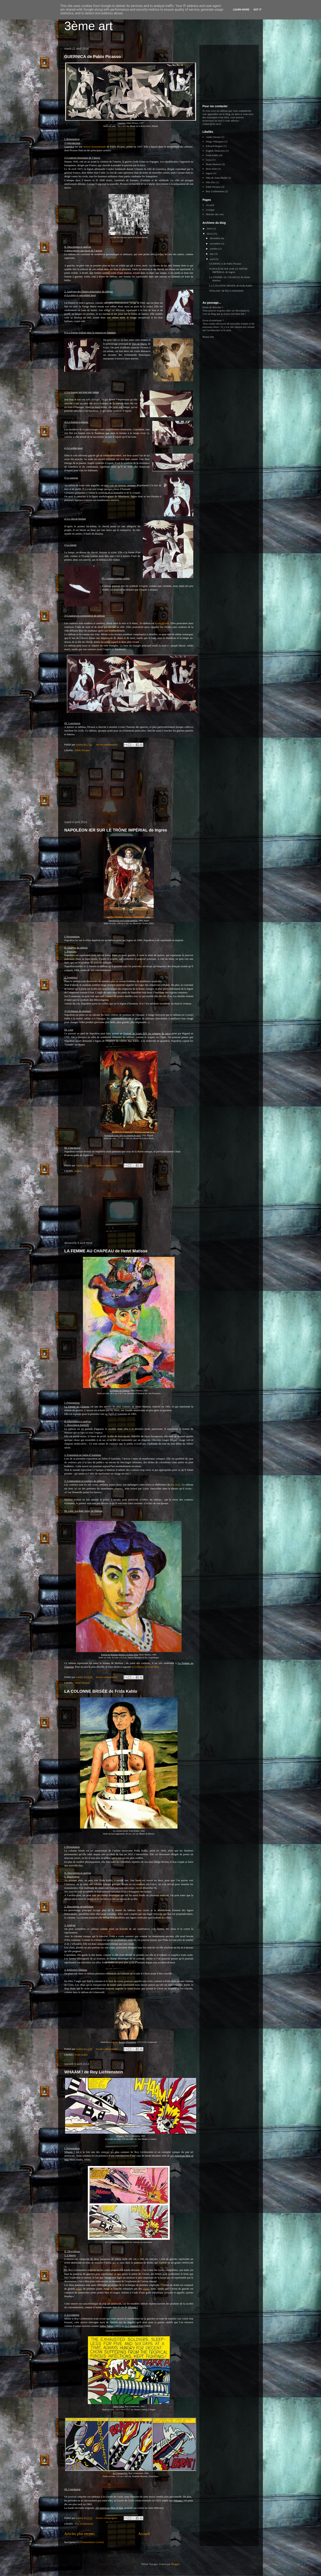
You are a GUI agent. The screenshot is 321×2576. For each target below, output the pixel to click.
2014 (209, 233)
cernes (146, 2288)
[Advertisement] (128, 786)
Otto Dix (210, 182)
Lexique (210, 209)
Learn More (241, 9)
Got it (257, 9)
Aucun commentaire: (107, 744)
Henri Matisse (82, 1682)
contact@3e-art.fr (211, 123)
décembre (215, 238)
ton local (175, 1484)
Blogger (175, 2564)
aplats (79, 2288)
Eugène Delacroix (215, 150)
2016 (209, 228)
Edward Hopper (214, 146)
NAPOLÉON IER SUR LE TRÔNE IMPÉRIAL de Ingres (115, 830)
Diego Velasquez (215, 141)
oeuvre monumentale (94, 146)
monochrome (162, 623)
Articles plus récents (79, 2534)
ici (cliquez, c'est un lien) (145, 1666)
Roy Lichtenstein (84, 2523)
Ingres (78, 1170)
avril (212, 259)
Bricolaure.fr (242, 310)
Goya (208, 159)
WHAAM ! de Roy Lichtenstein (93, 2072)
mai (212, 253)
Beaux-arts (208, 336)
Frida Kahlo (81, 2054)
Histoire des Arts (215, 214)
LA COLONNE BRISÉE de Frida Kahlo (100, 1691)
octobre (214, 248)
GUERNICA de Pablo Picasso (92, 56)
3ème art (88, 26)
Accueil (144, 2534)
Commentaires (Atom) (92, 2542)
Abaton (238, 326)
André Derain (213, 137)
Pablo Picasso (82, 750)
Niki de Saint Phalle (216, 177)
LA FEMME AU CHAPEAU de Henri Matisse (105, 1251)
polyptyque (114, 2042)
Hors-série (211, 168)
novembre (215, 243)
